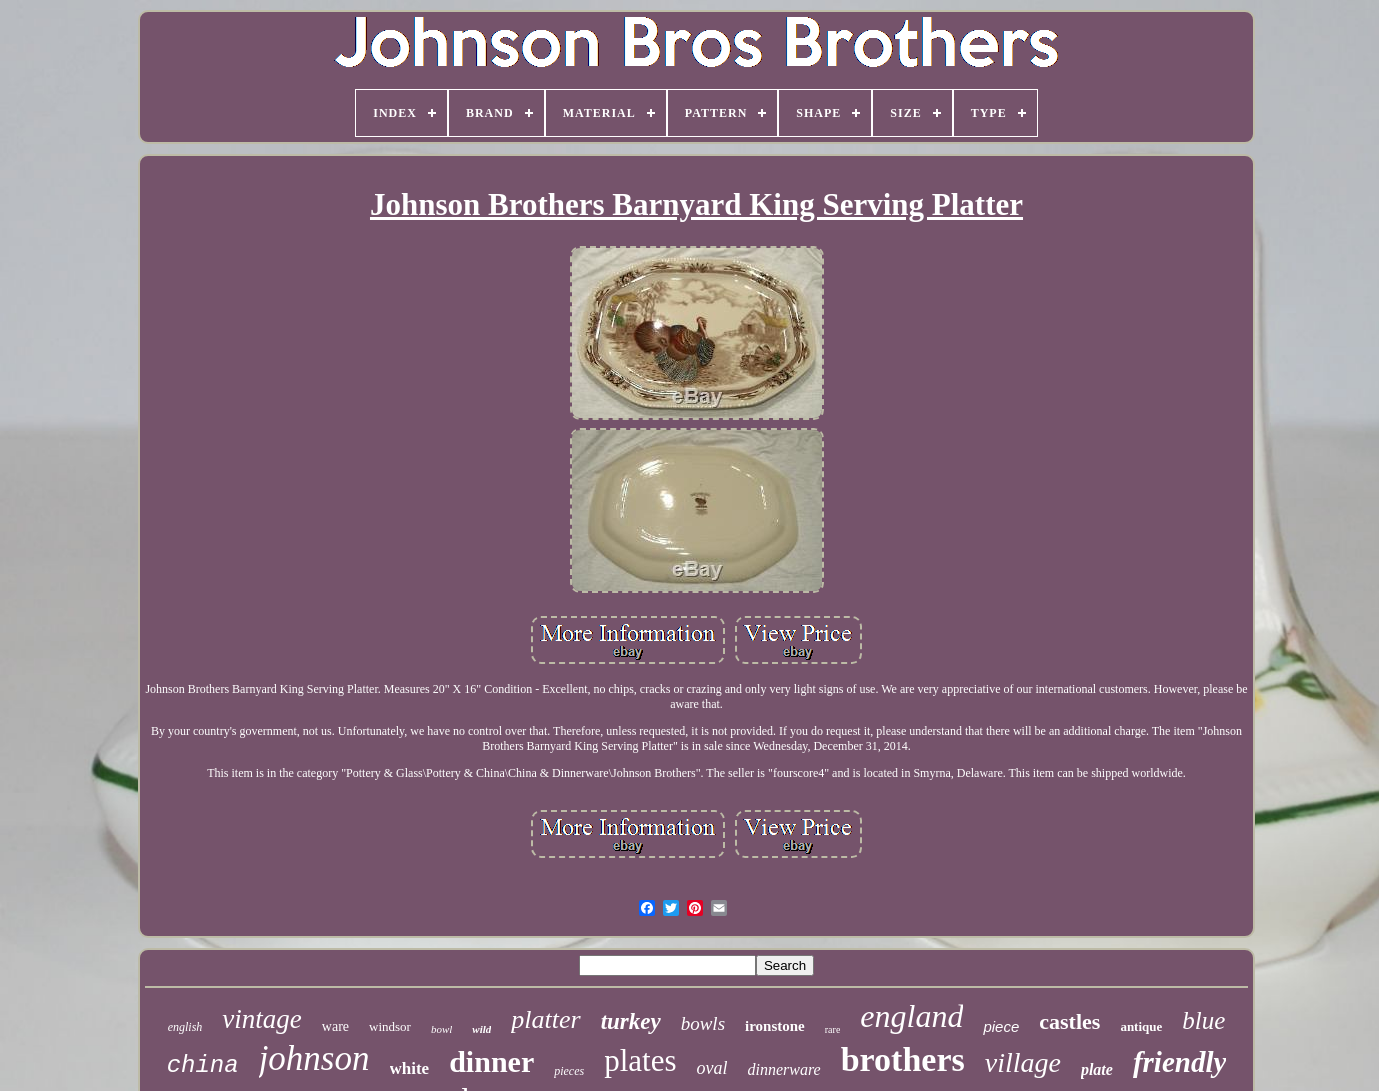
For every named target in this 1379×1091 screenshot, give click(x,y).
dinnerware (784, 1069)
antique (1141, 1026)
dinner (491, 1061)
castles (1069, 1021)
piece (1001, 1026)
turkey (631, 1021)
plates (640, 1060)
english (185, 1027)
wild (481, 1029)
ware (335, 1026)
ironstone (775, 1026)
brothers (903, 1059)
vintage (261, 1019)
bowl (441, 1029)
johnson (314, 1058)
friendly (1179, 1062)
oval (712, 1068)
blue (1203, 1020)
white (410, 1068)
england (911, 1016)
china (203, 1065)
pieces (569, 1071)
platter (545, 1019)
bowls (703, 1023)
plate (1097, 1069)
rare (833, 1029)
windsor (390, 1026)
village (1023, 1062)
